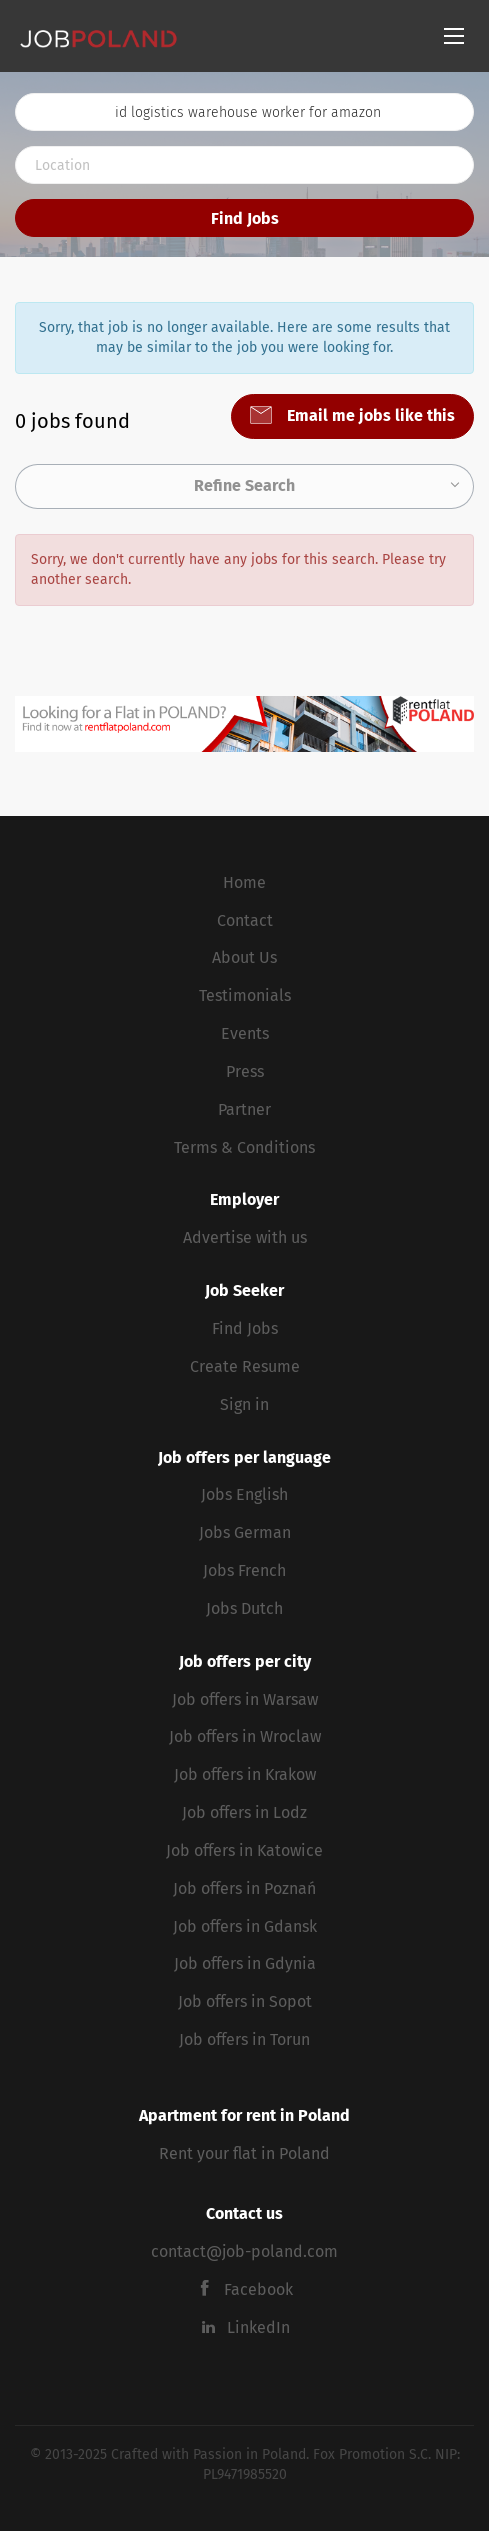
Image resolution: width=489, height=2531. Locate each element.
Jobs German (245, 1532)
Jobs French (244, 1570)
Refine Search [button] (244, 485)
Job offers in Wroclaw (245, 1736)
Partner (244, 1109)
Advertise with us (245, 1237)
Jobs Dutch (244, 1608)
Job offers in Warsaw (245, 1699)
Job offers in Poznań (244, 1888)
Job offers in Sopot (245, 2001)
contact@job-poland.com (244, 2251)
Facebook (258, 2289)
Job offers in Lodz (244, 1812)
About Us (244, 957)
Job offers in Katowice (244, 1850)
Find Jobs (245, 218)
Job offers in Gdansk (245, 1926)
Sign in (244, 1404)
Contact (245, 920)
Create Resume (245, 1366)
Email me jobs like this (369, 415)
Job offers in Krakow (245, 1774)
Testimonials (245, 995)
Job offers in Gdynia (245, 1963)
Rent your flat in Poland (244, 2153)
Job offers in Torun (244, 2039)
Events (245, 1033)
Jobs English (244, 1494)
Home (244, 882)
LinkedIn (258, 2327)
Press (245, 1071)
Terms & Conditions (244, 1147)
